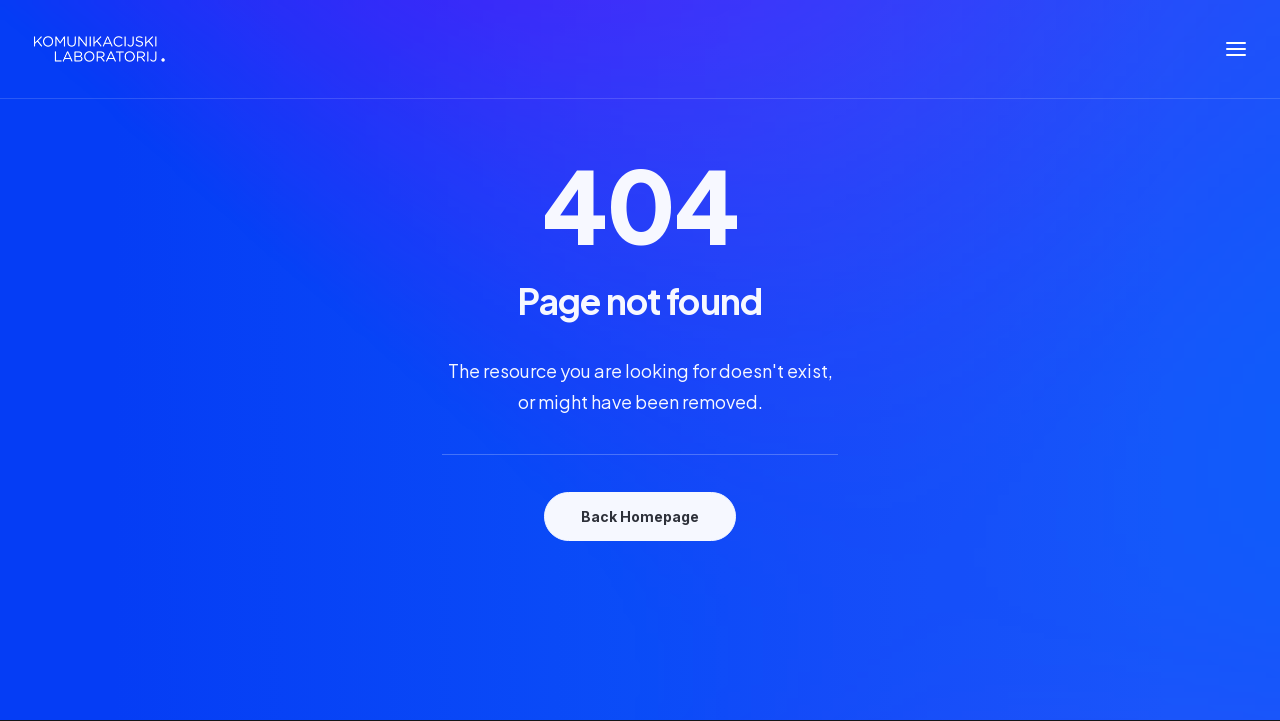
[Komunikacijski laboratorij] (99, 49)
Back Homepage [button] (640, 516)
